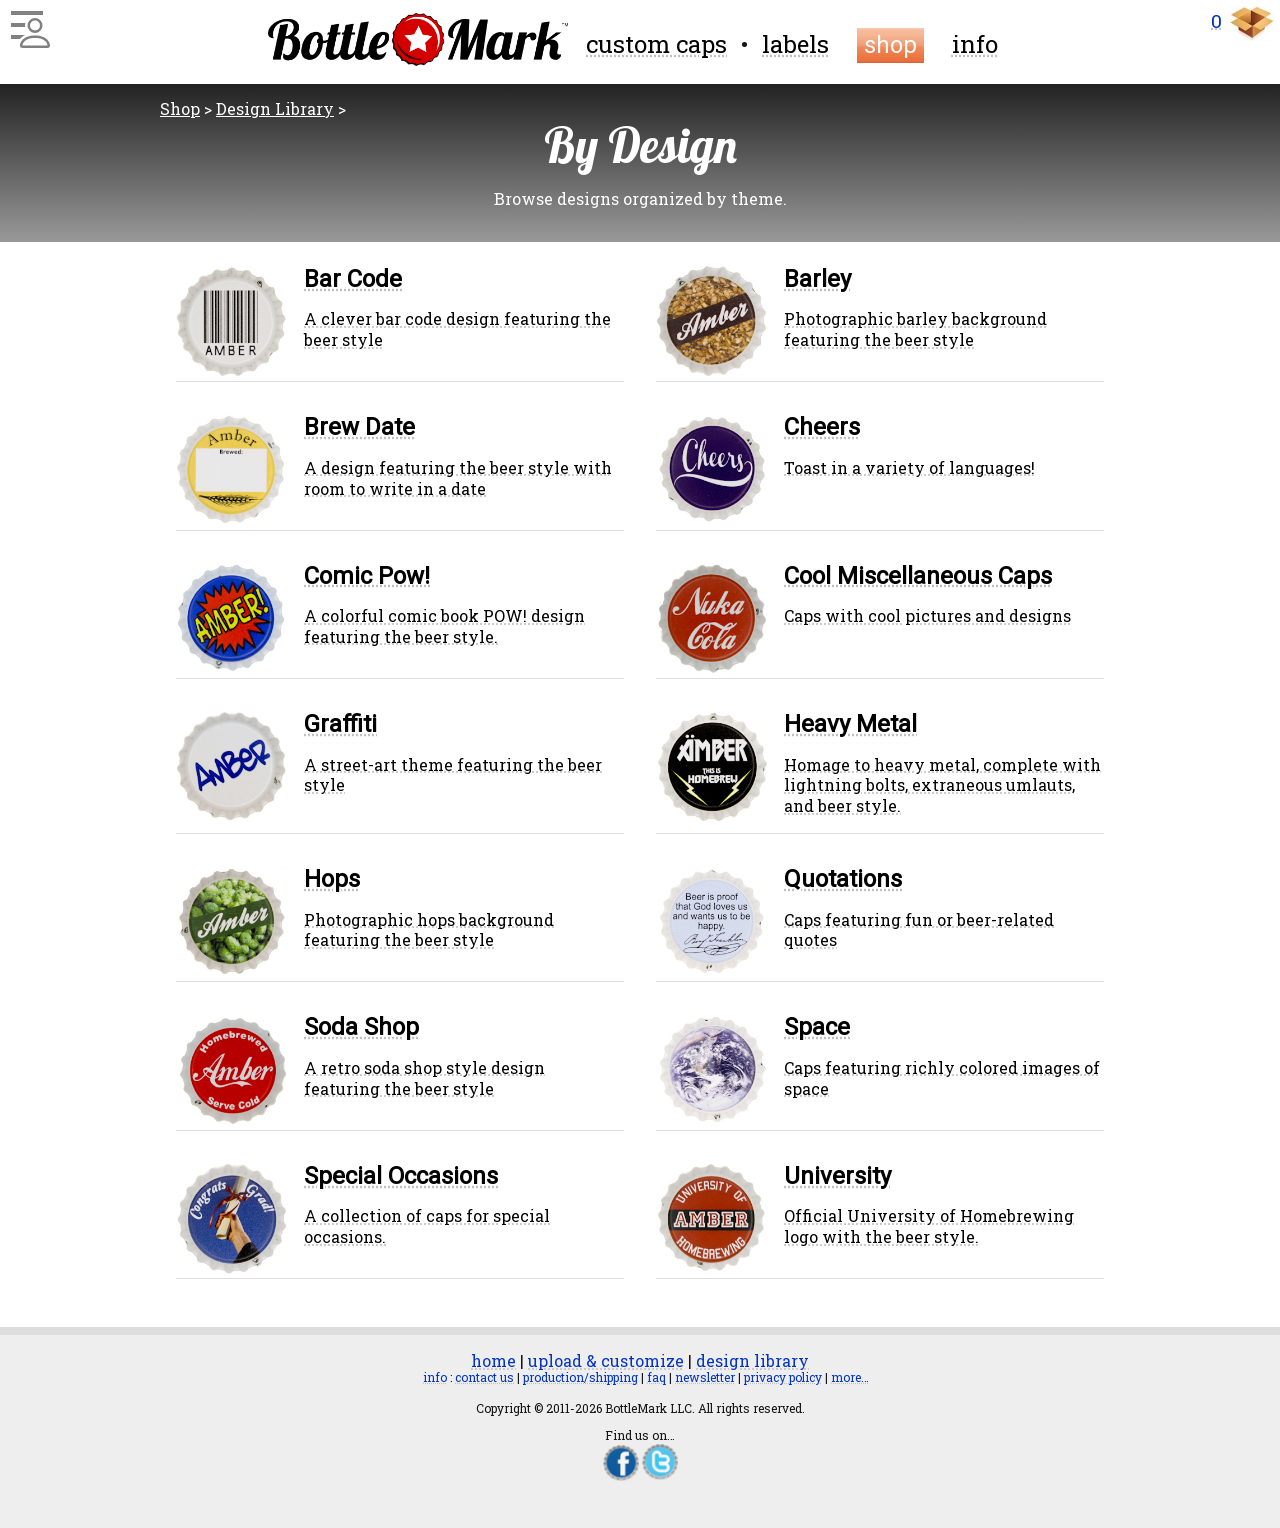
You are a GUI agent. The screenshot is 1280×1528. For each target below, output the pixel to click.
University (837, 1176)
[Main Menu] (27, 22)
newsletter (705, 1377)
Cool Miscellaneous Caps (918, 576)
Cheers (822, 427)
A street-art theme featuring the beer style (453, 775)
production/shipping (580, 1377)
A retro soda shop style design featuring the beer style (424, 1078)
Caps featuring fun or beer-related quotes (919, 930)
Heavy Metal (850, 724)
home (493, 1360)
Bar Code (353, 279)
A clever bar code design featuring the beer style (457, 329)
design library (752, 1360)
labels (795, 44)
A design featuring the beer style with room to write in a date (458, 478)
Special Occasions (401, 1176)
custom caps (656, 44)
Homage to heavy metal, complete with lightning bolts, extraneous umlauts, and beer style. (942, 785)
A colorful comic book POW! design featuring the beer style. (444, 626)
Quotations (843, 879)
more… (850, 1377)
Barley (817, 279)
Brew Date (359, 427)
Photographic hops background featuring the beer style (429, 930)
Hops (332, 879)
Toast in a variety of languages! (909, 467)
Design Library (275, 108)
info (975, 44)
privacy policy (783, 1377)
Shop (180, 108)
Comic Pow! (367, 576)
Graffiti (340, 724)
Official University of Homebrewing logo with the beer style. (929, 1226)
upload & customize (606, 1360)
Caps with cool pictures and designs (927, 615)
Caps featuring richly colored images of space (942, 1078)
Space (817, 1027)
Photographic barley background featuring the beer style (915, 329)
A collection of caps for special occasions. (427, 1226)
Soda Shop (361, 1027)
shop (890, 45)
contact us (484, 1377)
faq (656, 1377)
